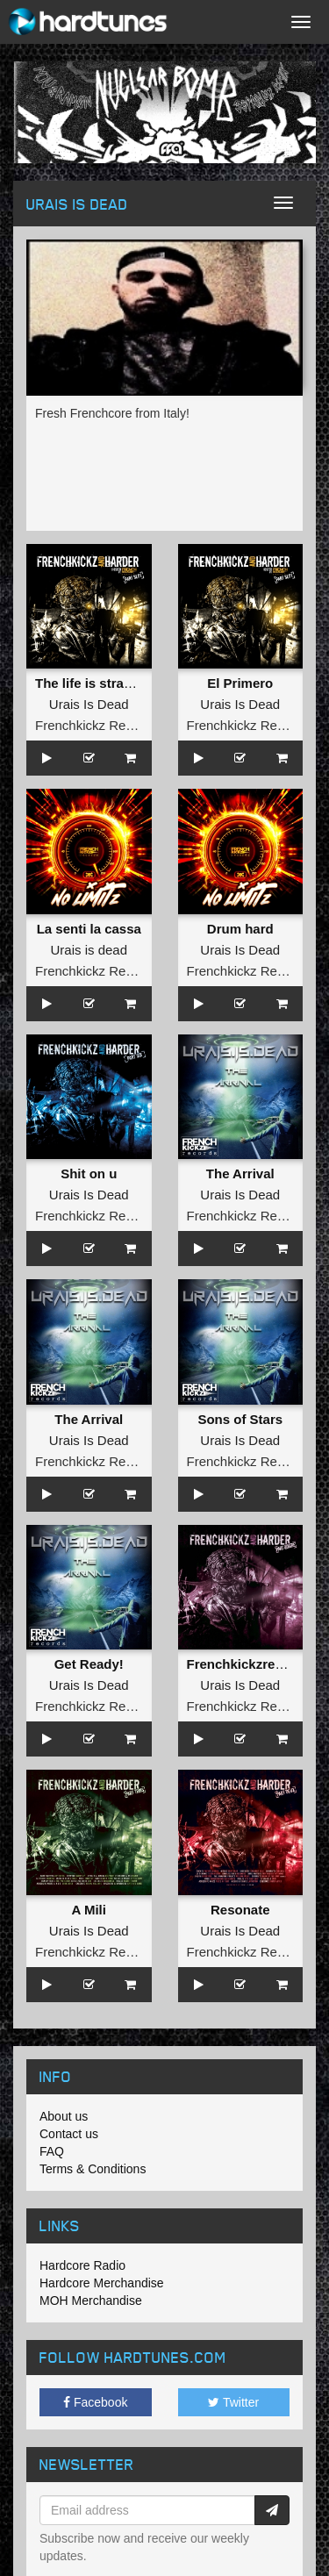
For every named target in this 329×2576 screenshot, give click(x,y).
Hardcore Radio (82, 2265)
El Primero (240, 683)
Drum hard (240, 928)
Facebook (95, 2402)
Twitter (233, 2402)
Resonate (240, 1909)
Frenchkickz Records (96, 725)
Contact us (68, 2134)
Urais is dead (88, 949)
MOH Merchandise (90, 2300)
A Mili (89, 1909)
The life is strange (91, 683)
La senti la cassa (89, 928)
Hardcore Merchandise (101, 2283)
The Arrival (240, 1173)
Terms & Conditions (92, 2169)
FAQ (51, 2151)
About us (63, 2116)
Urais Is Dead (89, 704)
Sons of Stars (240, 1419)
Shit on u (89, 1173)
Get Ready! (89, 1664)
